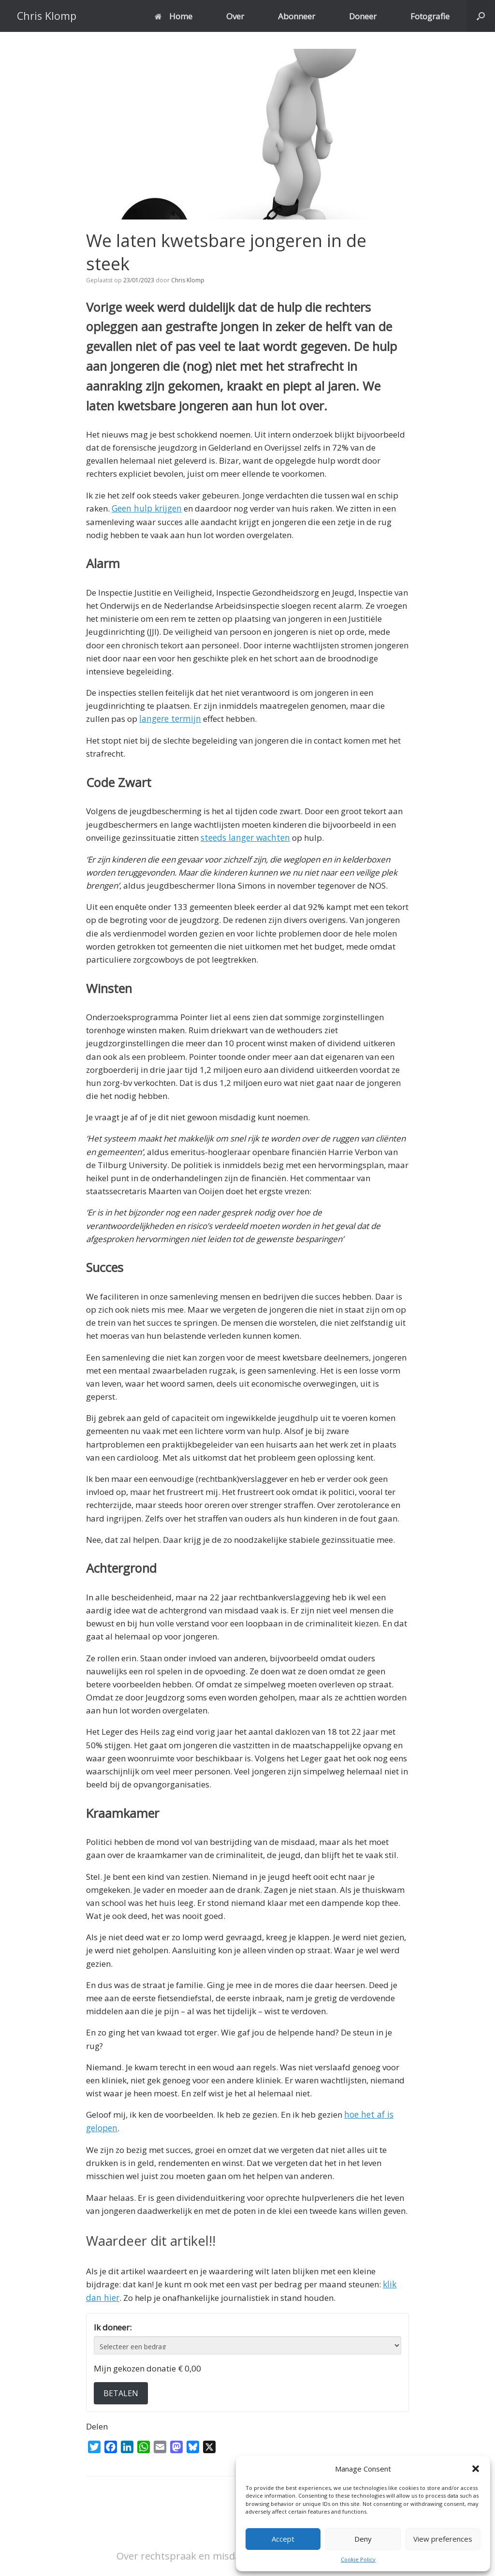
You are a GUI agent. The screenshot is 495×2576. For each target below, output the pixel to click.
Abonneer (296, 16)
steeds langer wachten (243, 837)
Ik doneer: (112, 2324)
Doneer (363, 16)
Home (173, 16)
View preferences (442, 2539)
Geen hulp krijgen (145, 508)
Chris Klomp (187, 280)
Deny (363, 2539)
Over (235, 16)
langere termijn (168, 718)
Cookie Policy (358, 2559)
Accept (283, 2539)
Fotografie (430, 16)
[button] (475, 2469)
